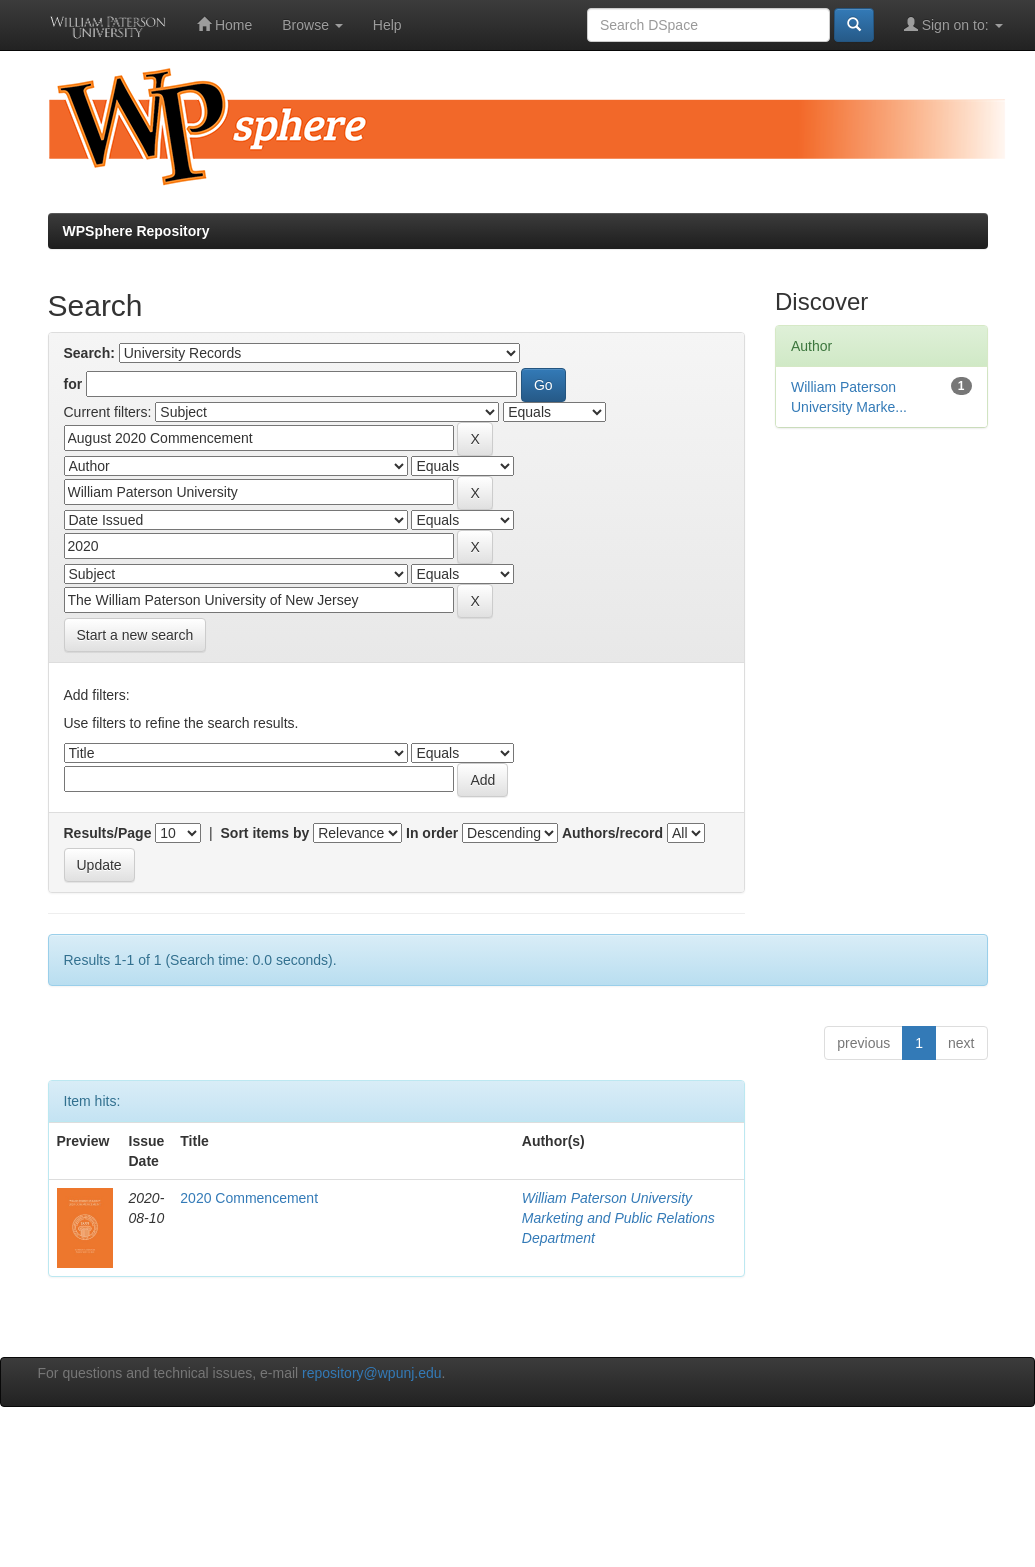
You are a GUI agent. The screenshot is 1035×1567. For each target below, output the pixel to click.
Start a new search (135, 635)
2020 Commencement (249, 1198)
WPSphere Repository (136, 231)
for (73, 384)
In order (432, 833)
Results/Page (108, 833)
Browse (312, 25)
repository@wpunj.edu (372, 1373)
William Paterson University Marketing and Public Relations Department (618, 1218)
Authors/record (612, 833)
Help (387, 25)
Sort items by (265, 833)
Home (224, 24)
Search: (89, 353)
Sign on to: (953, 24)
